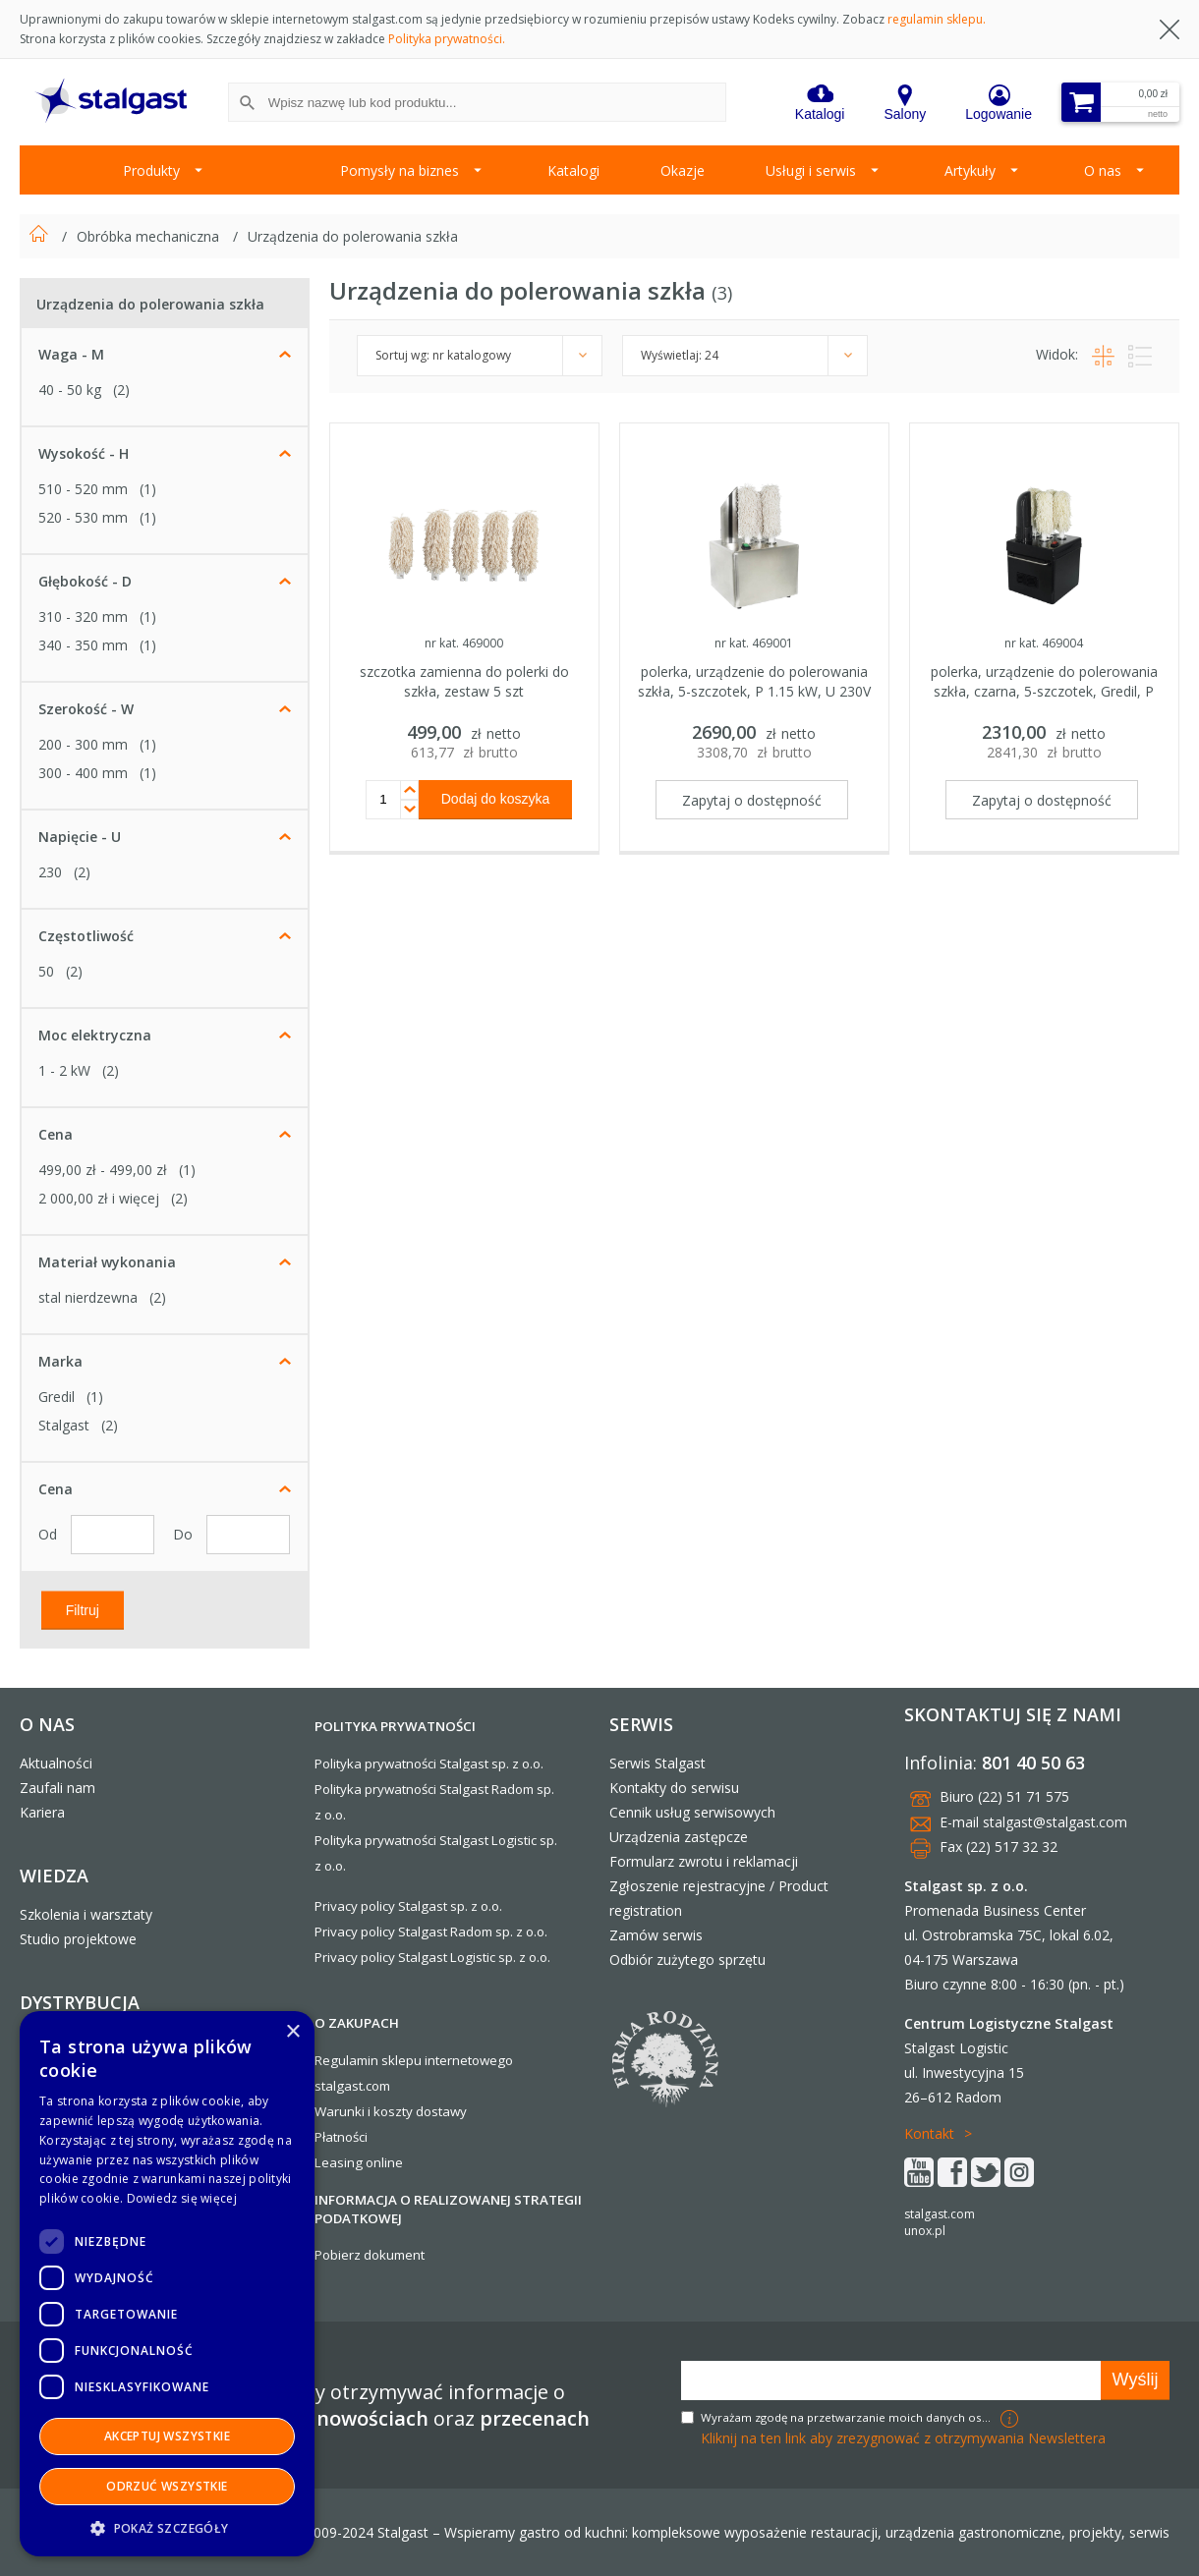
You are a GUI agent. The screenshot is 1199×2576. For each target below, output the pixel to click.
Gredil (56, 1396)
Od (49, 1534)
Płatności (341, 2137)
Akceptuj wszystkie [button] (167, 2436)
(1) (148, 488)
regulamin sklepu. (936, 19)
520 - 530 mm (83, 517)
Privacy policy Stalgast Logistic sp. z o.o (430, 1957)
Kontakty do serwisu (674, 1787)
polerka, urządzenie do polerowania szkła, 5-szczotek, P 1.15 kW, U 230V (754, 681)
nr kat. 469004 (1043, 643)
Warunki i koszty (363, 2111)
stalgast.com (939, 2214)
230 (50, 872)
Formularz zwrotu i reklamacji (703, 1861)
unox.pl (924, 2230)
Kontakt (929, 2133)
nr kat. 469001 (753, 643)
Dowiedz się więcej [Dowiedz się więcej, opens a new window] (182, 2198)
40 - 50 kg (69, 389)
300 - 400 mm (83, 772)
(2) (121, 389)
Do (185, 1534)
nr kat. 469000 (464, 643)
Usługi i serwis (811, 170)
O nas (1102, 170)
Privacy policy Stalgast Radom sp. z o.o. (430, 1931)
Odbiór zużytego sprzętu (687, 1959)
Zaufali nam (57, 1787)
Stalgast (63, 1425)
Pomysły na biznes (399, 170)
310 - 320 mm (83, 616)
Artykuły (970, 170)
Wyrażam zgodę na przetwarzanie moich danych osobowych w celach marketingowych (848, 2417)
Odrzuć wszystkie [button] (166, 2486)
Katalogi (573, 170)
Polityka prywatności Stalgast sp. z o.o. (428, 1763)
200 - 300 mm (83, 744)
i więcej (98, 1198)
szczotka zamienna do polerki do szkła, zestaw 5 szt (464, 681)
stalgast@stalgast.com (1055, 1822)
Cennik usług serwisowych (692, 1812)
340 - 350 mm (83, 645)
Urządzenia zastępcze (678, 1836)
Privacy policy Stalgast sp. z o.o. (408, 1906)
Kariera (42, 1812)
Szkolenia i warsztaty (86, 1914)
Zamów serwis (656, 1935)
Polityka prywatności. (446, 38)
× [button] (292, 2032)
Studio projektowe (78, 1939)
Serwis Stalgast (657, 1763)
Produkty (151, 170)
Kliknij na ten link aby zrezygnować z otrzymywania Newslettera (903, 2438)
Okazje (682, 170)
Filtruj (82, 1609)
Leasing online (358, 2162)
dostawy (441, 2111)
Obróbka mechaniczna (150, 236)
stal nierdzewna (88, 1297)
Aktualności (56, 1763)
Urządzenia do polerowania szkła (353, 236)
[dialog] (167, 2283)
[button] (167, 2527)
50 (46, 971)
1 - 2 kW (64, 1070)
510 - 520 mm (83, 488)
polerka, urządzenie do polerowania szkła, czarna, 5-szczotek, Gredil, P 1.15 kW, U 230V (1044, 691)
